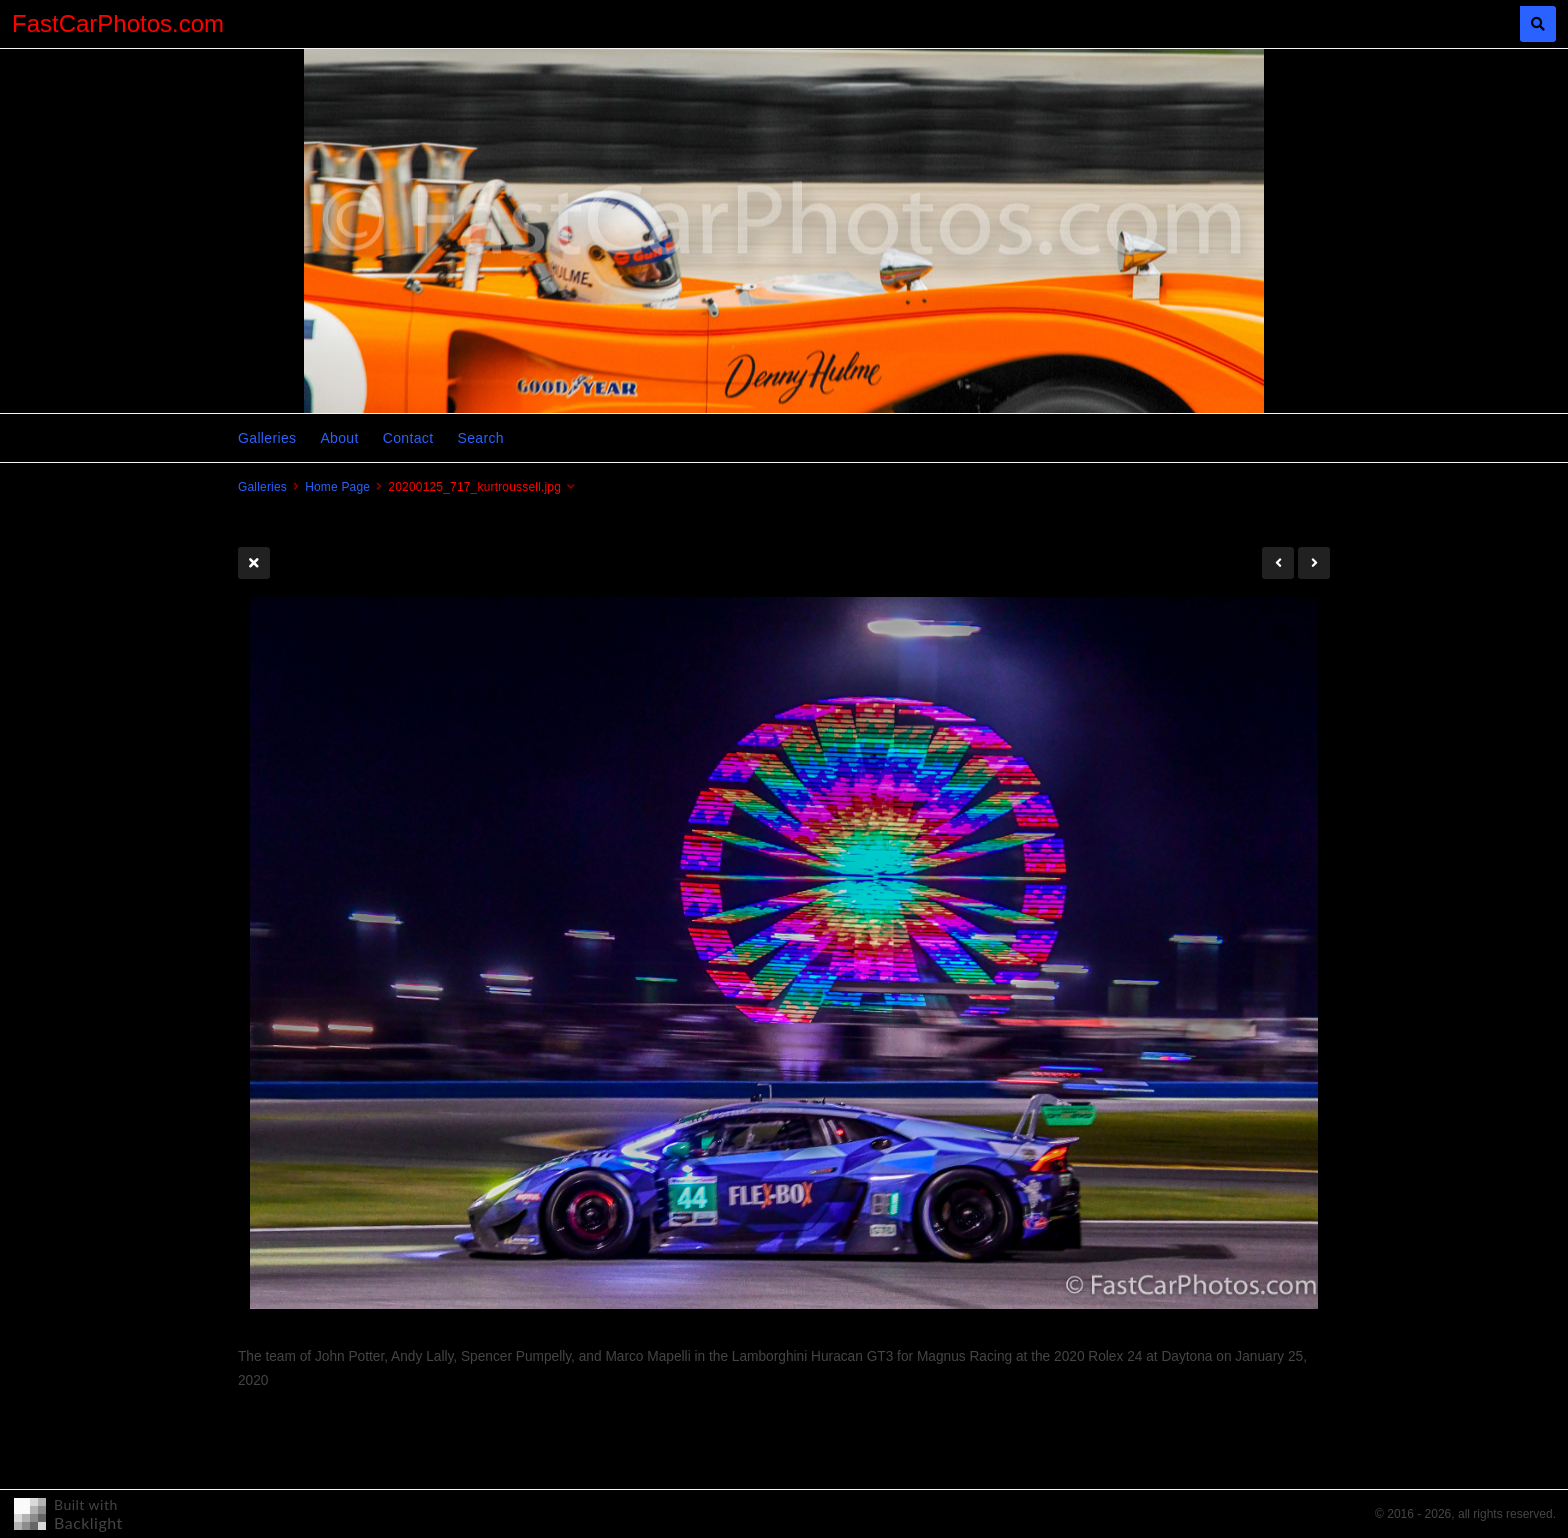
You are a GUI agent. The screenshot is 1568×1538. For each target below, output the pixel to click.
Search (480, 438)
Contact (408, 438)
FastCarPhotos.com (118, 23)
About (339, 438)
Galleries (267, 438)
